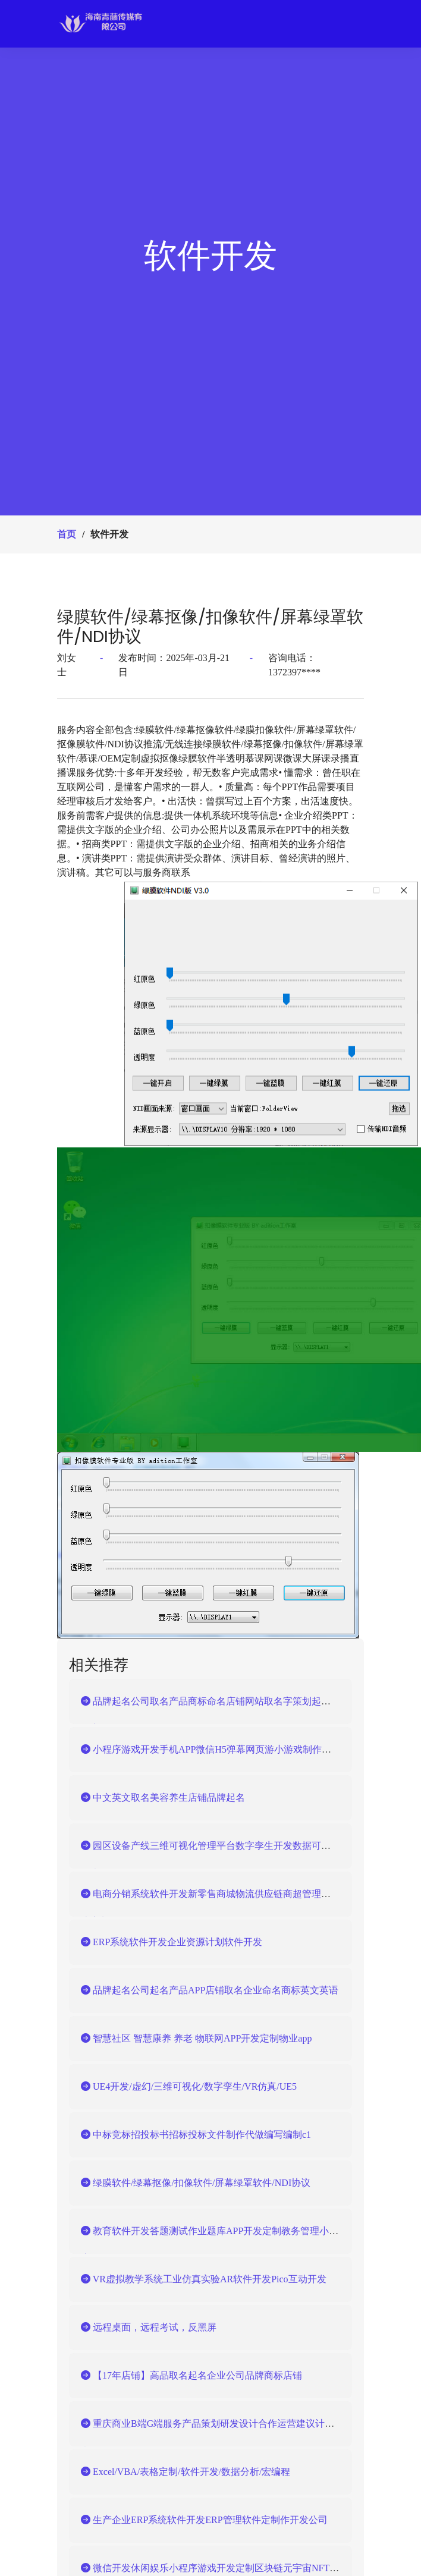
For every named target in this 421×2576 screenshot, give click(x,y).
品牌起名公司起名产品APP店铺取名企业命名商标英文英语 (209, 1990)
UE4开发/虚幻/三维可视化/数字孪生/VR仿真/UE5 (189, 2086)
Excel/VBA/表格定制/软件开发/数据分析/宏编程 (185, 2472)
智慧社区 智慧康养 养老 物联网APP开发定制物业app (196, 2038)
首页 (66, 534)
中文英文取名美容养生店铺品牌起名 (163, 1797)
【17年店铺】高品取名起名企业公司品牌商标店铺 (191, 2375)
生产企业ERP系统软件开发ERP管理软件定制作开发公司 (204, 2520)
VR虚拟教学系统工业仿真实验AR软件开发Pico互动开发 (203, 2279)
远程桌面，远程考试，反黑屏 (148, 2327)
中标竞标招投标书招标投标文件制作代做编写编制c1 (196, 2135)
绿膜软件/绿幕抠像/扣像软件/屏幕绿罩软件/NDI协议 (210, 626)
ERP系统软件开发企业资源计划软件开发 (171, 1942)
